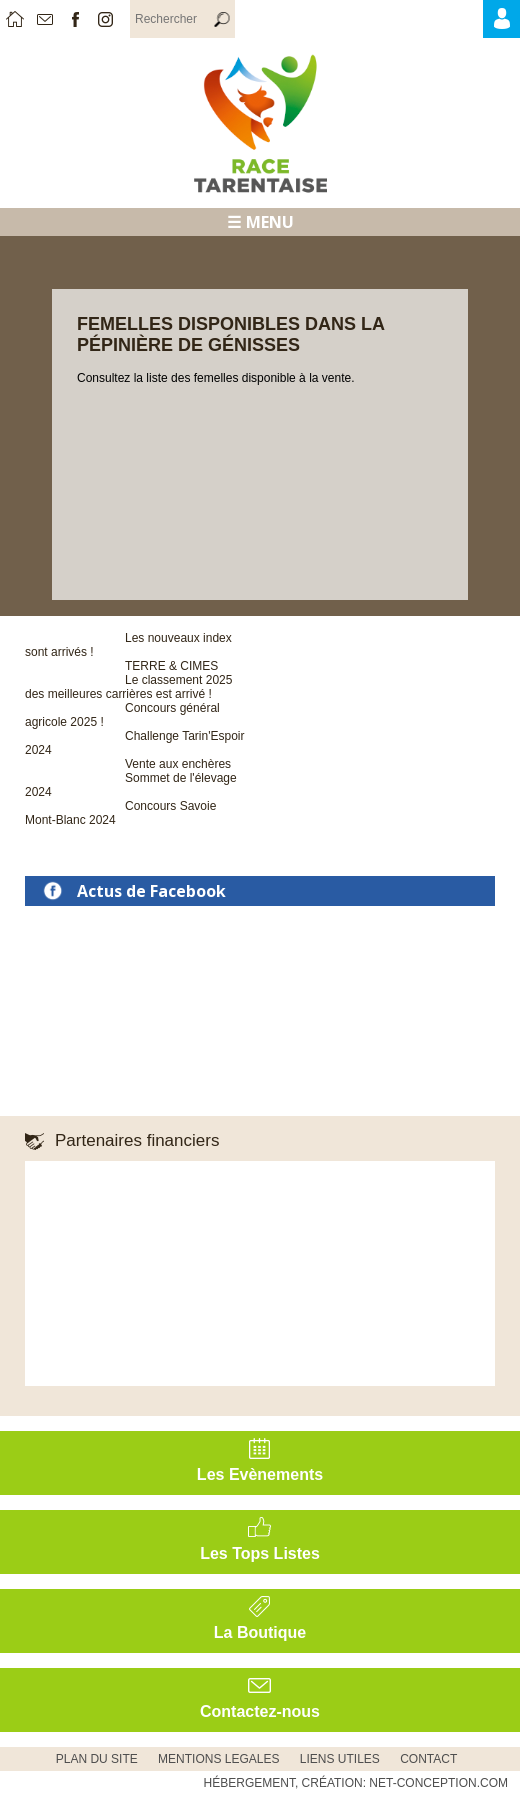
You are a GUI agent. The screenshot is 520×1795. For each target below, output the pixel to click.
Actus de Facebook (151, 891)
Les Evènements (260, 1474)
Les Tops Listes (260, 1553)
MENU (270, 222)
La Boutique (260, 1632)
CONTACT (428, 1759)
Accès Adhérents (517, 24)
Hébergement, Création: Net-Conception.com (356, 1783)
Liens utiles (340, 1759)
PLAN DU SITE (97, 1759)
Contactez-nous (260, 1711)
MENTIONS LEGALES (218, 1759)
